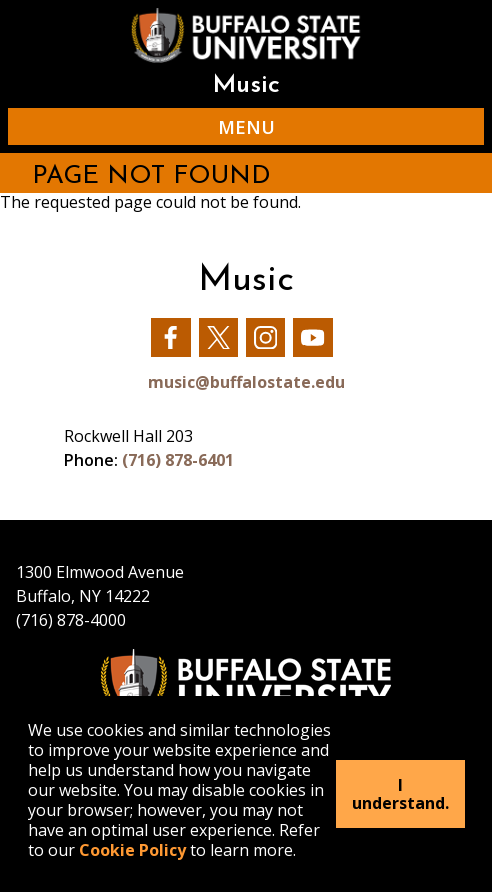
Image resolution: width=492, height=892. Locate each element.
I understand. (400, 794)
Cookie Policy (132, 850)
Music (246, 85)
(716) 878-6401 (178, 460)
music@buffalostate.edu (246, 382)
